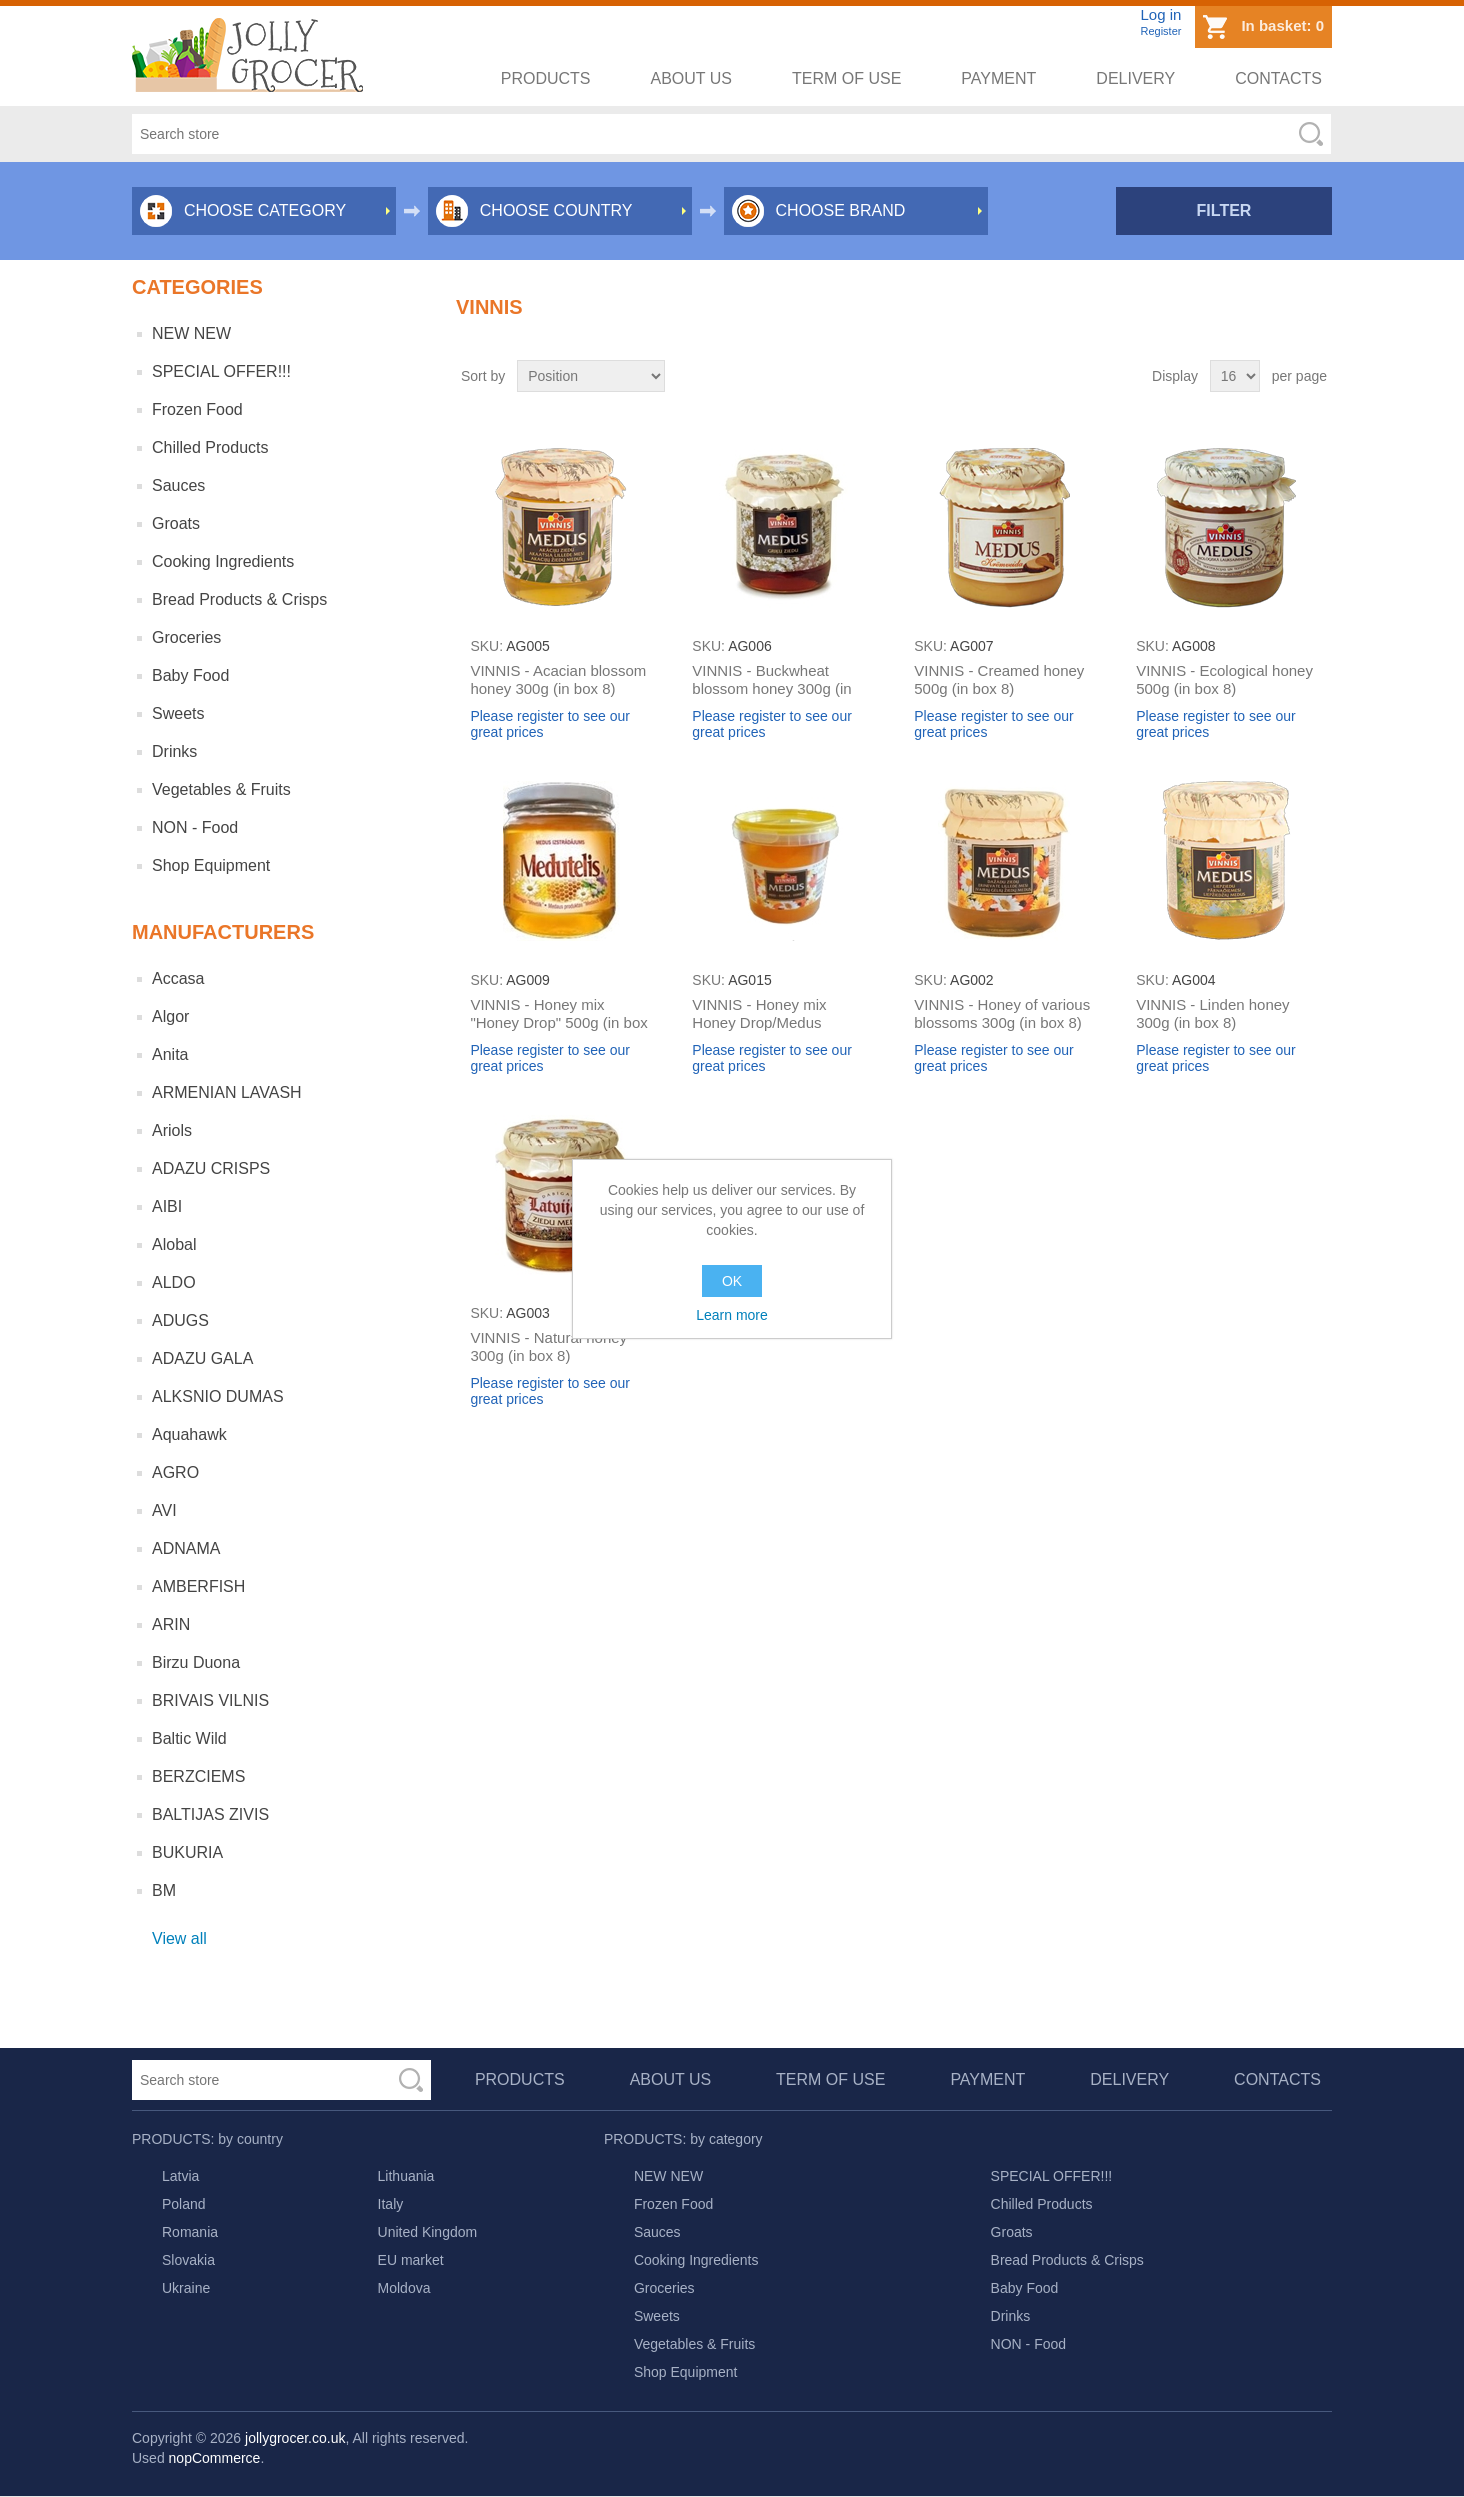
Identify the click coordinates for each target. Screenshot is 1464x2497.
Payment (998, 78)
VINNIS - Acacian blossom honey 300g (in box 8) (558, 679)
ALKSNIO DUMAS (218, 1396)
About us (692, 78)
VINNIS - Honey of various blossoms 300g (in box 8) (1002, 1013)
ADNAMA (186, 1548)
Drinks (174, 751)
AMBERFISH (198, 1586)
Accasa (178, 978)
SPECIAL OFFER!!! (221, 371)
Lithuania (406, 2176)
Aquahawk (189, 1434)
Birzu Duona (196, 1662)
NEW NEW (191, 333)
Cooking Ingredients (223, 561)
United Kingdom (428, 2232)
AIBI (167, 1206)
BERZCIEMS (198, 1776)
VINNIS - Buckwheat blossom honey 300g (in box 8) (771, 688)
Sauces (178, 485)
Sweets (178, 713)
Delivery (1135, 78)
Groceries (186, 637)
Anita (170, 1054)
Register (1160, 31)
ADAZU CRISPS (211, 1168)
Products (546, 78)
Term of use (846, 78)
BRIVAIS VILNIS (210, 1700)
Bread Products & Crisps (239, 599)
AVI (164, 1510)
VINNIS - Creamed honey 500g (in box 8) (999, 679)
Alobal (174, 1244)
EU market (411, 2260)
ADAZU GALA (202, 1358)
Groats (176, 523)
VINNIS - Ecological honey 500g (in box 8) (1224, 679)
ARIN (171, 1624)
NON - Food (195, 827)
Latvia (180, 2176)
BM (164, 1890)
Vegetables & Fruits (221, 789)
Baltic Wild (189, 1738)
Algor (170, 1016)
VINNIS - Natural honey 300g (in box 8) (548, 1346)
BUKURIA (187, 1852)
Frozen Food (197, 409)
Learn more (732, 1315)
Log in (1160, 14)
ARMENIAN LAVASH (227, 1092)
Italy (391, 2204)
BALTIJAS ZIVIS (210, 1814)
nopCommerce (215, 2458)
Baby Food (190, 675)
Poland (184, 2204)
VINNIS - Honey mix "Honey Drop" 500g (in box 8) (558, 1022)
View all (179, 1938)
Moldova (404, 2288)
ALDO (174, 1282)
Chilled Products (210, 447)
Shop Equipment (211, 865)
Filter (1224, 210)
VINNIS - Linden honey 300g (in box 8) (1212, 1013)
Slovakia (188, 2260)
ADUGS (180, 1320)
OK (732, 1281)
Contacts (1278, 78)
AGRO (175, 1472)
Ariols (172, 1130)
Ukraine (186, 2288)
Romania (190, 2232)
